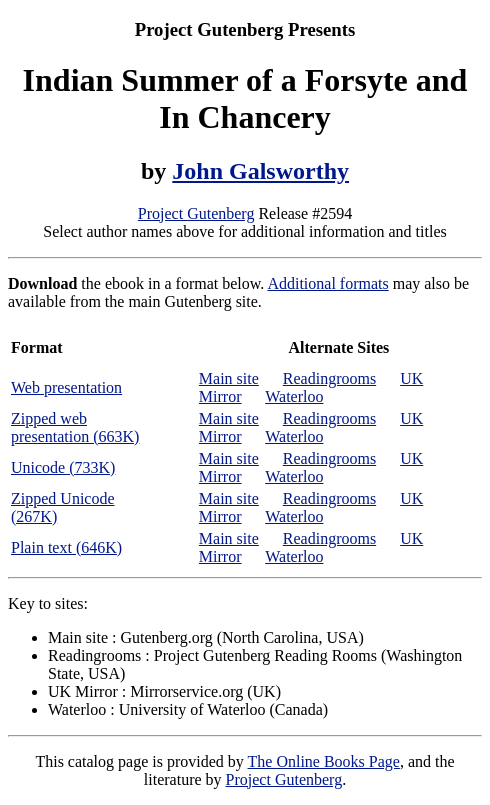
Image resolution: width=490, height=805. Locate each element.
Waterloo (294, 396)
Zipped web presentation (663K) (75, 427)
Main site (229, 378)
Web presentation (66, 387)
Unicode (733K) (63, 467)
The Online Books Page (324, 761)
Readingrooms (329, 378)
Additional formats (327, 283)
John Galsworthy (260, 171)
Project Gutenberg (196, 213)
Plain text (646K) (66, 547)
